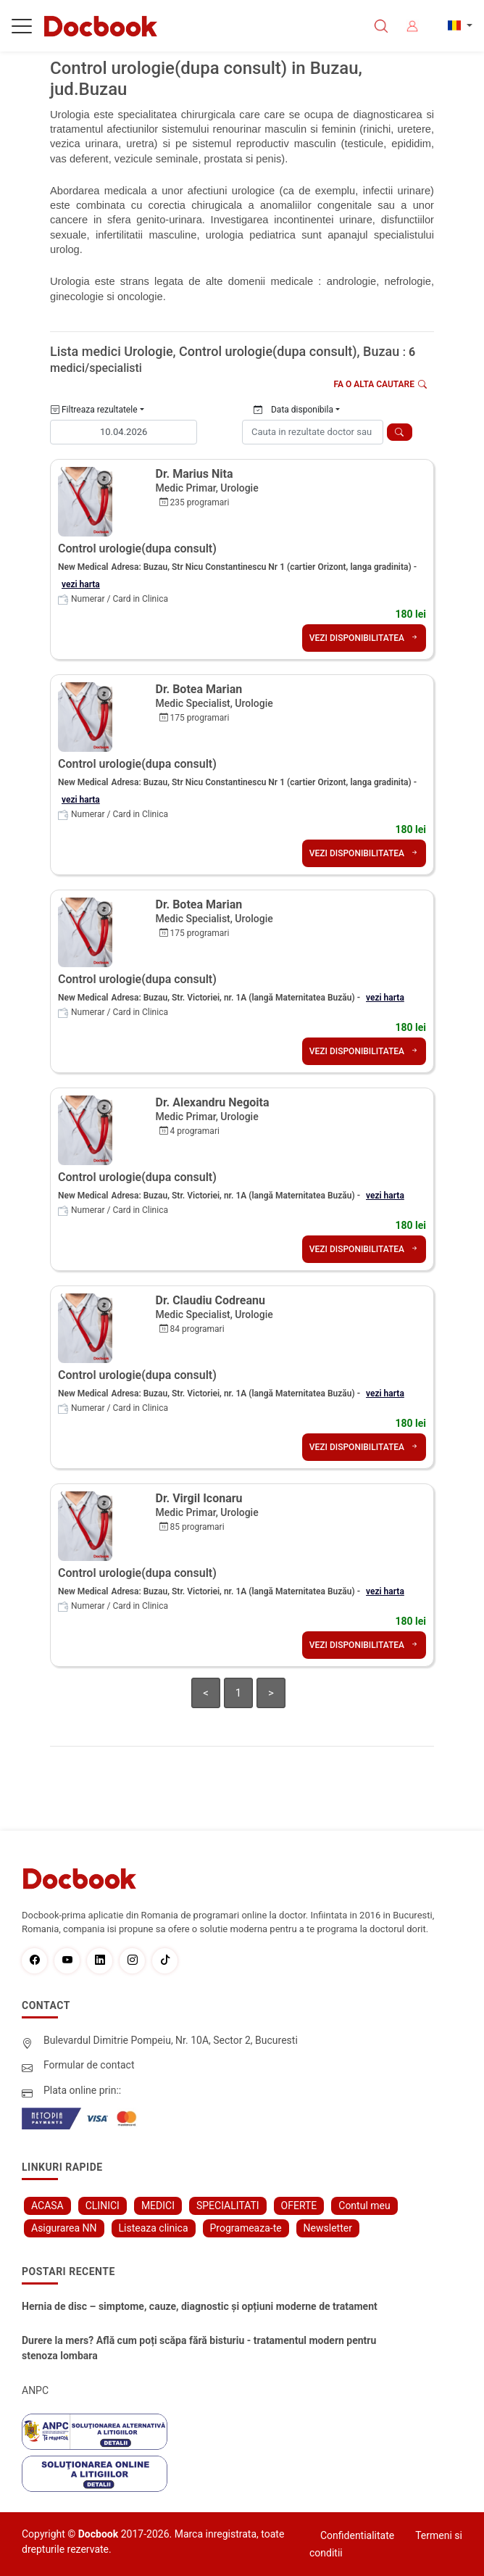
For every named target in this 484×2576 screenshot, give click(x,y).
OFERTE (299, 2205)
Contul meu (364, 2205)
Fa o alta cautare (380, 384)
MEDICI (158, 2205)
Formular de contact (89, 2065)
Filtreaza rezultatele (94, 410)
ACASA (47, 2205)
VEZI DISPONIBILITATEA (364, 638)
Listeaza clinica (153, 2228)
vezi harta (81, 584)
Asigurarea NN (64, 2228)
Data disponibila (293, 410)
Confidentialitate (357, 2535)
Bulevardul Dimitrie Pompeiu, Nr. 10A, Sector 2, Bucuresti (170, 2040)
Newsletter (328, 2228)
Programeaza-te (246, 2228)
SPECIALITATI (227, 2205)
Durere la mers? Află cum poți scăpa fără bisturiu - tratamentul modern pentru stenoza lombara (199, 2348)
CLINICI (102, 2205)
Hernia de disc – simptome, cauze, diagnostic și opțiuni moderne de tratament (199, 2306)
